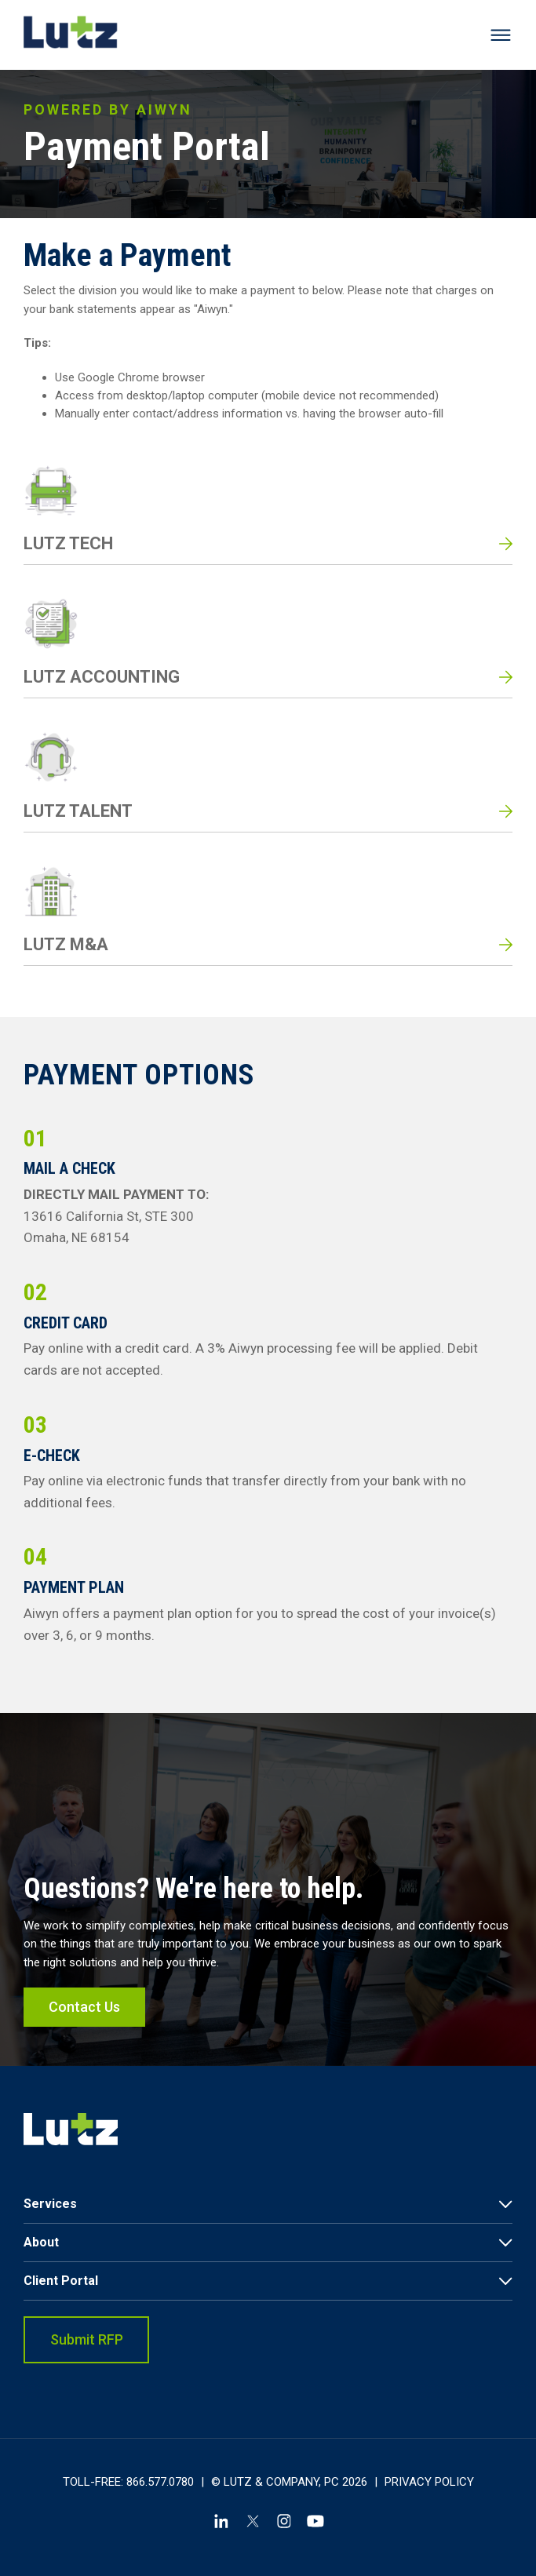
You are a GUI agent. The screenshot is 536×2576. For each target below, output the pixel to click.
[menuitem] (268, 2204)
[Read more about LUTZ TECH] (268, 514)
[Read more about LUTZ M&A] (268, 915)
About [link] (41, 2242)
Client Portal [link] (61, 2280)
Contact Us (84, 2027)
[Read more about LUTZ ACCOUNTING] (268, 647)
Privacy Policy (429, 2482)
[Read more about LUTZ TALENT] (268, 781)
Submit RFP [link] (86, 2339)
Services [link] (50, 2203)
